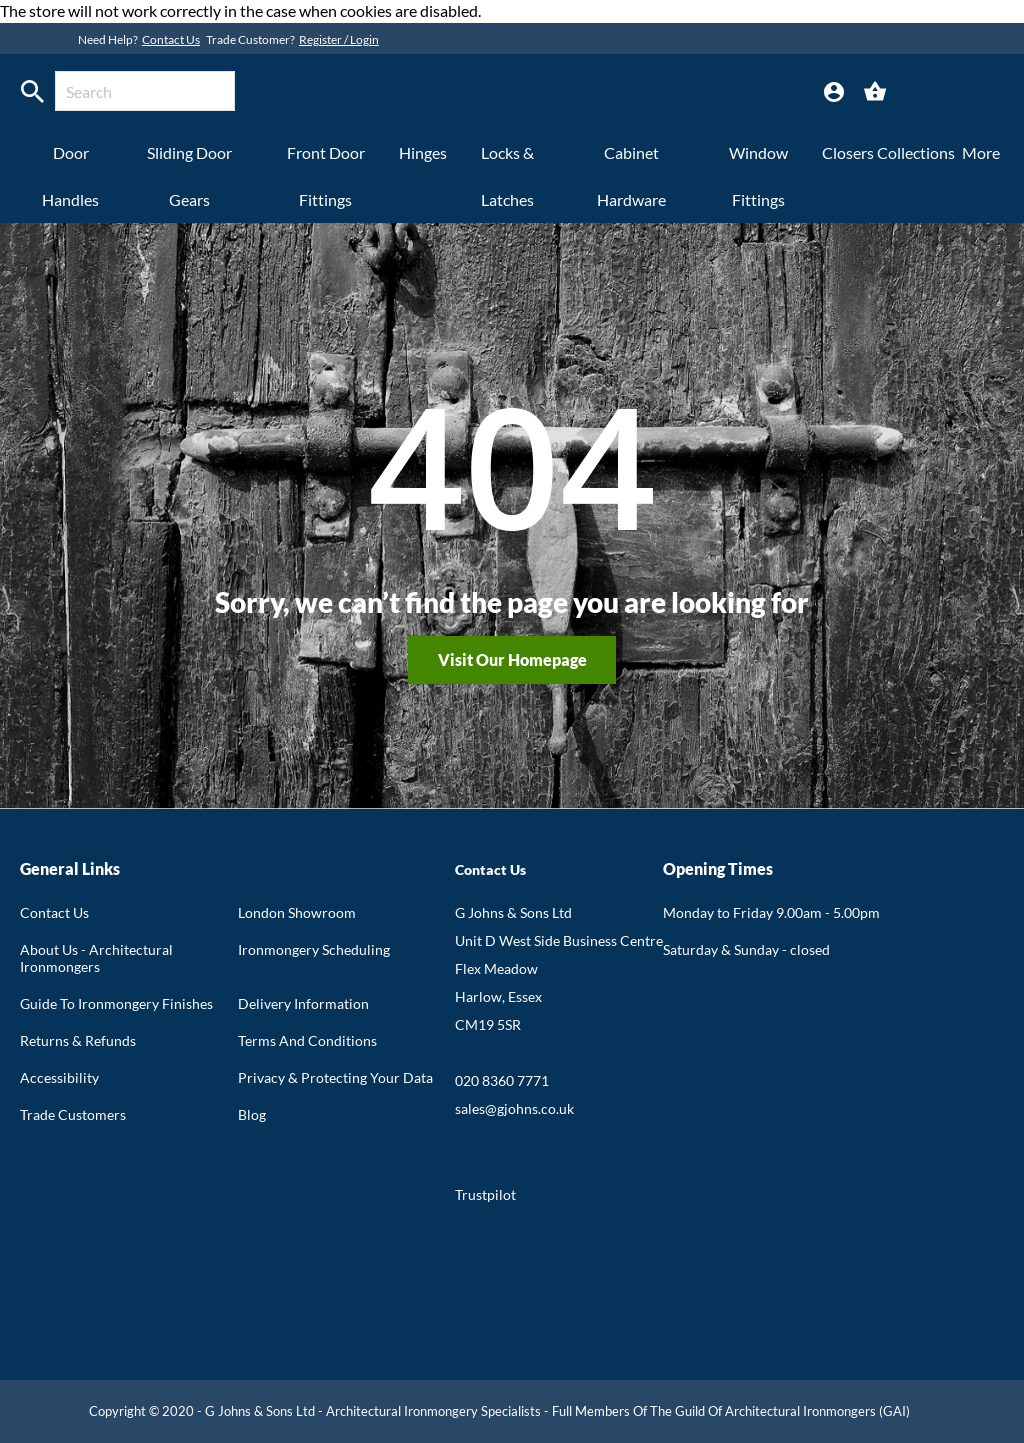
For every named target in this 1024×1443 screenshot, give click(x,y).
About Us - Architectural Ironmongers (96, 958)
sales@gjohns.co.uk (514, 1108)
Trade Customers (73, 1114)
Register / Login (339, 39)
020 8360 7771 (502, 1080)
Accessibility (59, 1077)
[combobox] (145, 91)
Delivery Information (303, 1003)
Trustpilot (485, 1194)
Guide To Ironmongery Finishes (116, 1003)
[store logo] (464, 94)
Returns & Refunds (78, 1040)
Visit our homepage (512, 659)
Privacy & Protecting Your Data (335, 1077)
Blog (252, 1114)
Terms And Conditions (307, 1040)
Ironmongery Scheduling (314, 949)
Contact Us (171, 39)
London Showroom (297, 912)
